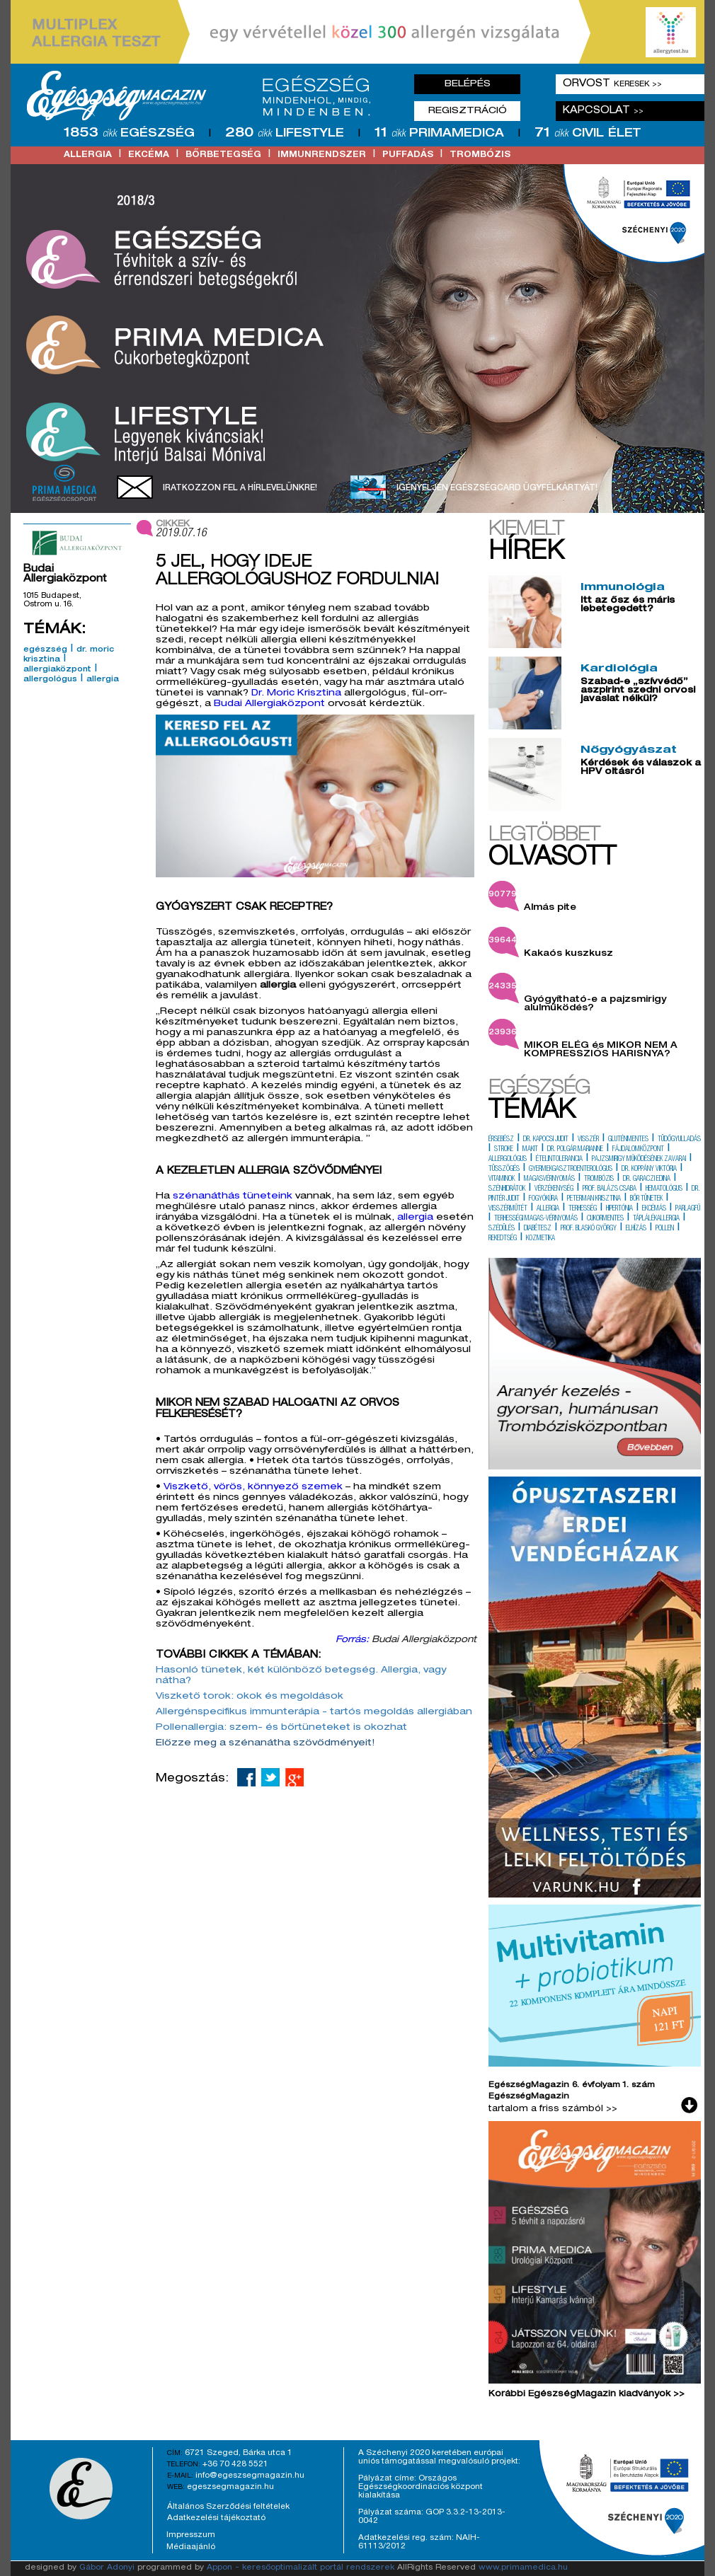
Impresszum (190, 2535)
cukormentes (605, 1219)
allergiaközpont (57, 670)
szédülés (501, 1228)
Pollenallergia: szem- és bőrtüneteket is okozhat (281, 1728)
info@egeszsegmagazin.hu (249, 2475)
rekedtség (502, 1238)
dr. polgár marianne (575, 1149)
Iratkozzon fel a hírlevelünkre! (240, 488)
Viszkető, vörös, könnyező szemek (253, 1487)
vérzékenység (553, 1189)
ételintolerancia (559, 1159)
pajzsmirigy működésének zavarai (639, 1159)
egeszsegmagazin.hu (230, 2487)
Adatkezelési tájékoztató (216, 2518)
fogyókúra (543, 1199)
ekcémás (654, 1209)
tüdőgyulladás (679, 1139)
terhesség (582, 1209)
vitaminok (501, 1179)
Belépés (468, 84)
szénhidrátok (506, 1189)
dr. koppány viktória (649, 1169)
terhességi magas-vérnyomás (536, 1219)
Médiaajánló (190, 2547)
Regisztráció (467, 111)
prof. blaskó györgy (589, 1228)
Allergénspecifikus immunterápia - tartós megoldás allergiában (314, 1712)
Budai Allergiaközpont (271, 704)
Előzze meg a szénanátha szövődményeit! (267, 1743)
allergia (88, 155)
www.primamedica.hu (523, 2568)
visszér (588, 1139)
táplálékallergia (656, 1219)
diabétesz (537, 1228)
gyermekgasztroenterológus (570, 1169)
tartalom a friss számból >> (552, 2109)
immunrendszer (322, 155)
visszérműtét (507, 1209)
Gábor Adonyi (107, 2568)
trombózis (480, 155)
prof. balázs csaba (609, 1189)
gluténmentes (628, 1139)
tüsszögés (504, 1169)
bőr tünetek (646, 1199)
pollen (665, 1228)
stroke (503, 1149)
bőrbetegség (223, 155)
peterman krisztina (594, 1199)
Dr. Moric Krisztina (296, 693)
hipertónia (619, 1209)
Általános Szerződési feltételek (228, 2506)
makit (530, 1149)
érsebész (501, 1139)
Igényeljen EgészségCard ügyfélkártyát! (496, 488)
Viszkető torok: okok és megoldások (249, 1697)
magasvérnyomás (549, 1179)
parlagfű (687, 1209)
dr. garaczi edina (646, 1179)
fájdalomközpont (638, 1149)
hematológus (664, 1189)
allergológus (50, 679)
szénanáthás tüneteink (232, 1196)
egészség (45, 650)
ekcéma (148, 155)
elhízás (636, 1228)
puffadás (407, 155)
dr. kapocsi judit (545, 1139)
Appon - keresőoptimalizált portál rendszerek (300, 2568)
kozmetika (540, 1238)
